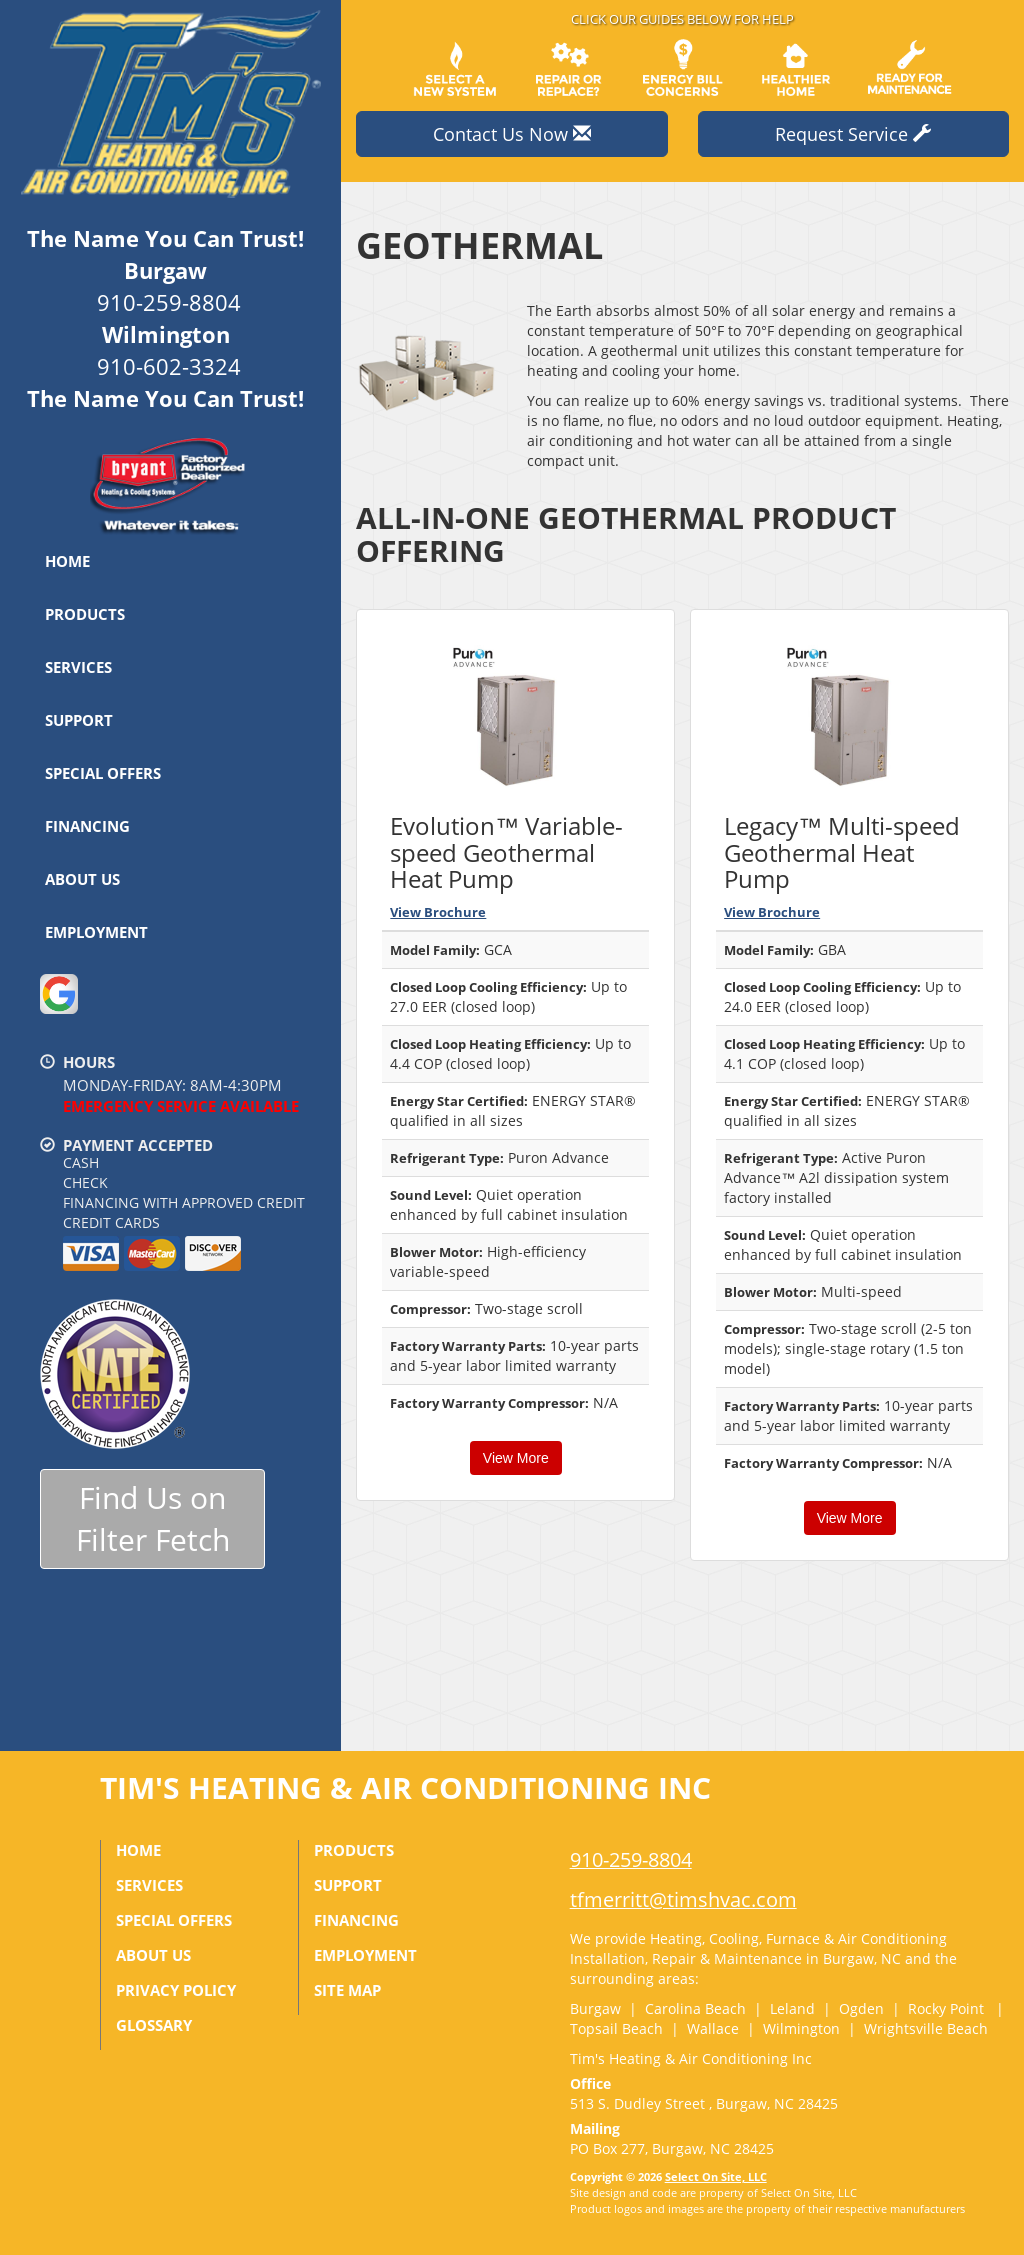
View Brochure (438, 912)
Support (79, 720)
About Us (82, 879)
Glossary (154, 2025)
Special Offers (103, 773)
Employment (96, 932)
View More (516, 1458)
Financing (87, 826)
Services (78, 667)
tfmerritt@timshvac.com (683, 1899)
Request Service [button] (853, 134)
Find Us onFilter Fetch (153, 1519)
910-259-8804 (631, 1859)
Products (85, 614)
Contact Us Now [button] (512, 134)
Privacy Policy (176, 1990)
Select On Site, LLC (716, 2176)
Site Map (347, 1990)
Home (67, 561)
